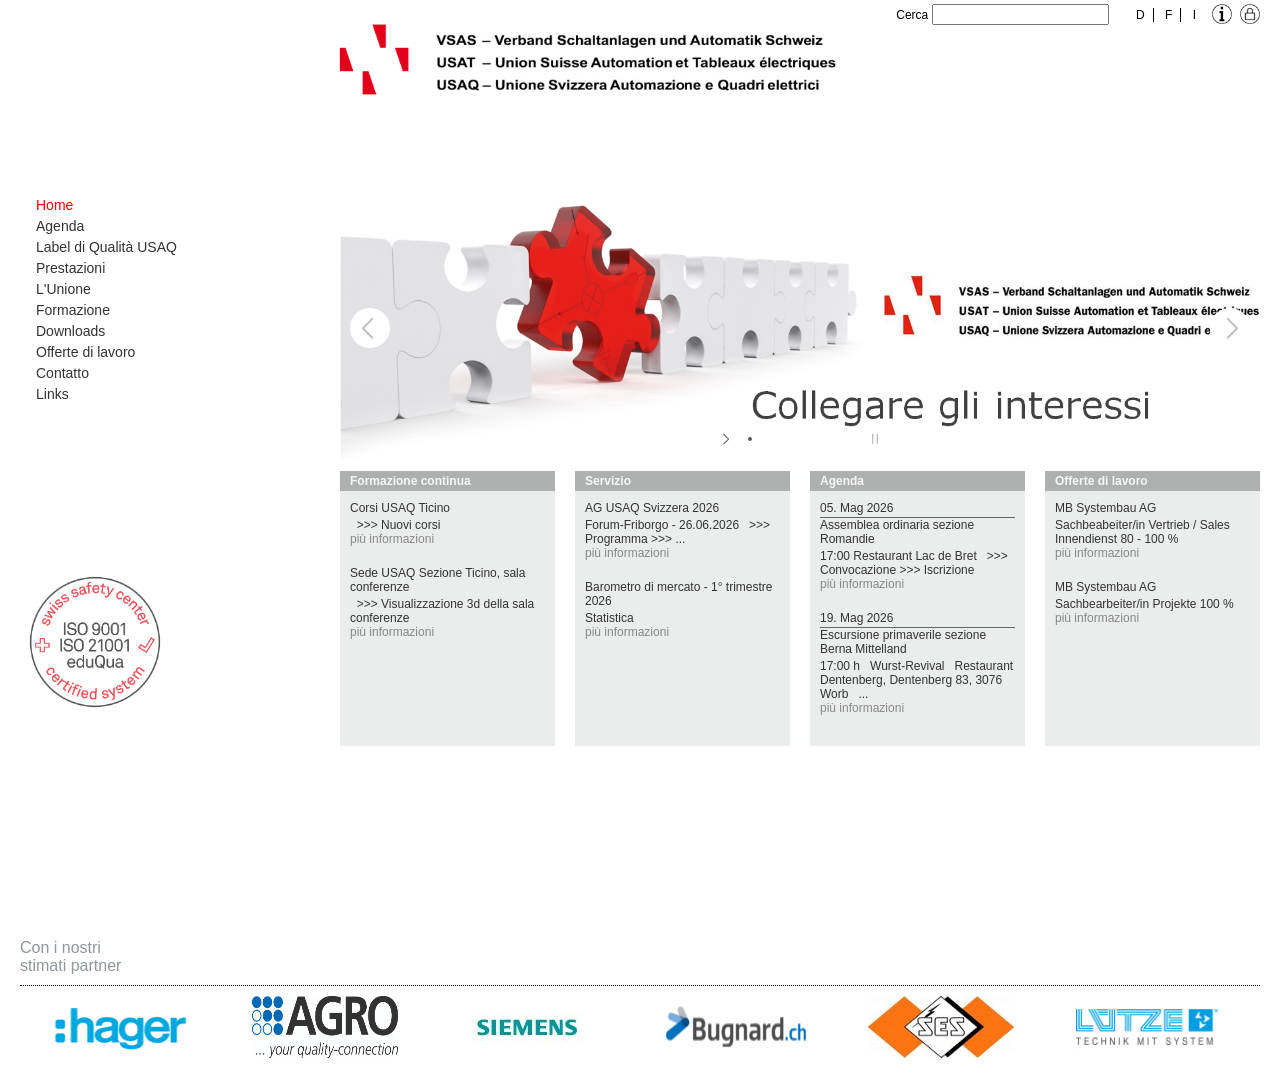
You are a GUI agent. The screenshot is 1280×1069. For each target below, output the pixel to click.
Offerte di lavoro (85, 352)
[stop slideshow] (872, 439)
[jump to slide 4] (810, 439)
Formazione (73, 310)
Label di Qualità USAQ (106, 247)
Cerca (912, 15)
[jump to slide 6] (850, 439)
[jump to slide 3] (790, 439)
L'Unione (63, 289)
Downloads (70, 331)
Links (52, 394)
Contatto (62, 373)
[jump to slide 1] (750, 439)
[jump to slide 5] (830, 439)
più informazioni (392, 539)
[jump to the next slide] (1230, 328)
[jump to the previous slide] (370, 328)
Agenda (60, 226)
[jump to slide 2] (770, 439)
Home (54, 205)
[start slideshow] (727, 439)
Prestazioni (70, 268)
